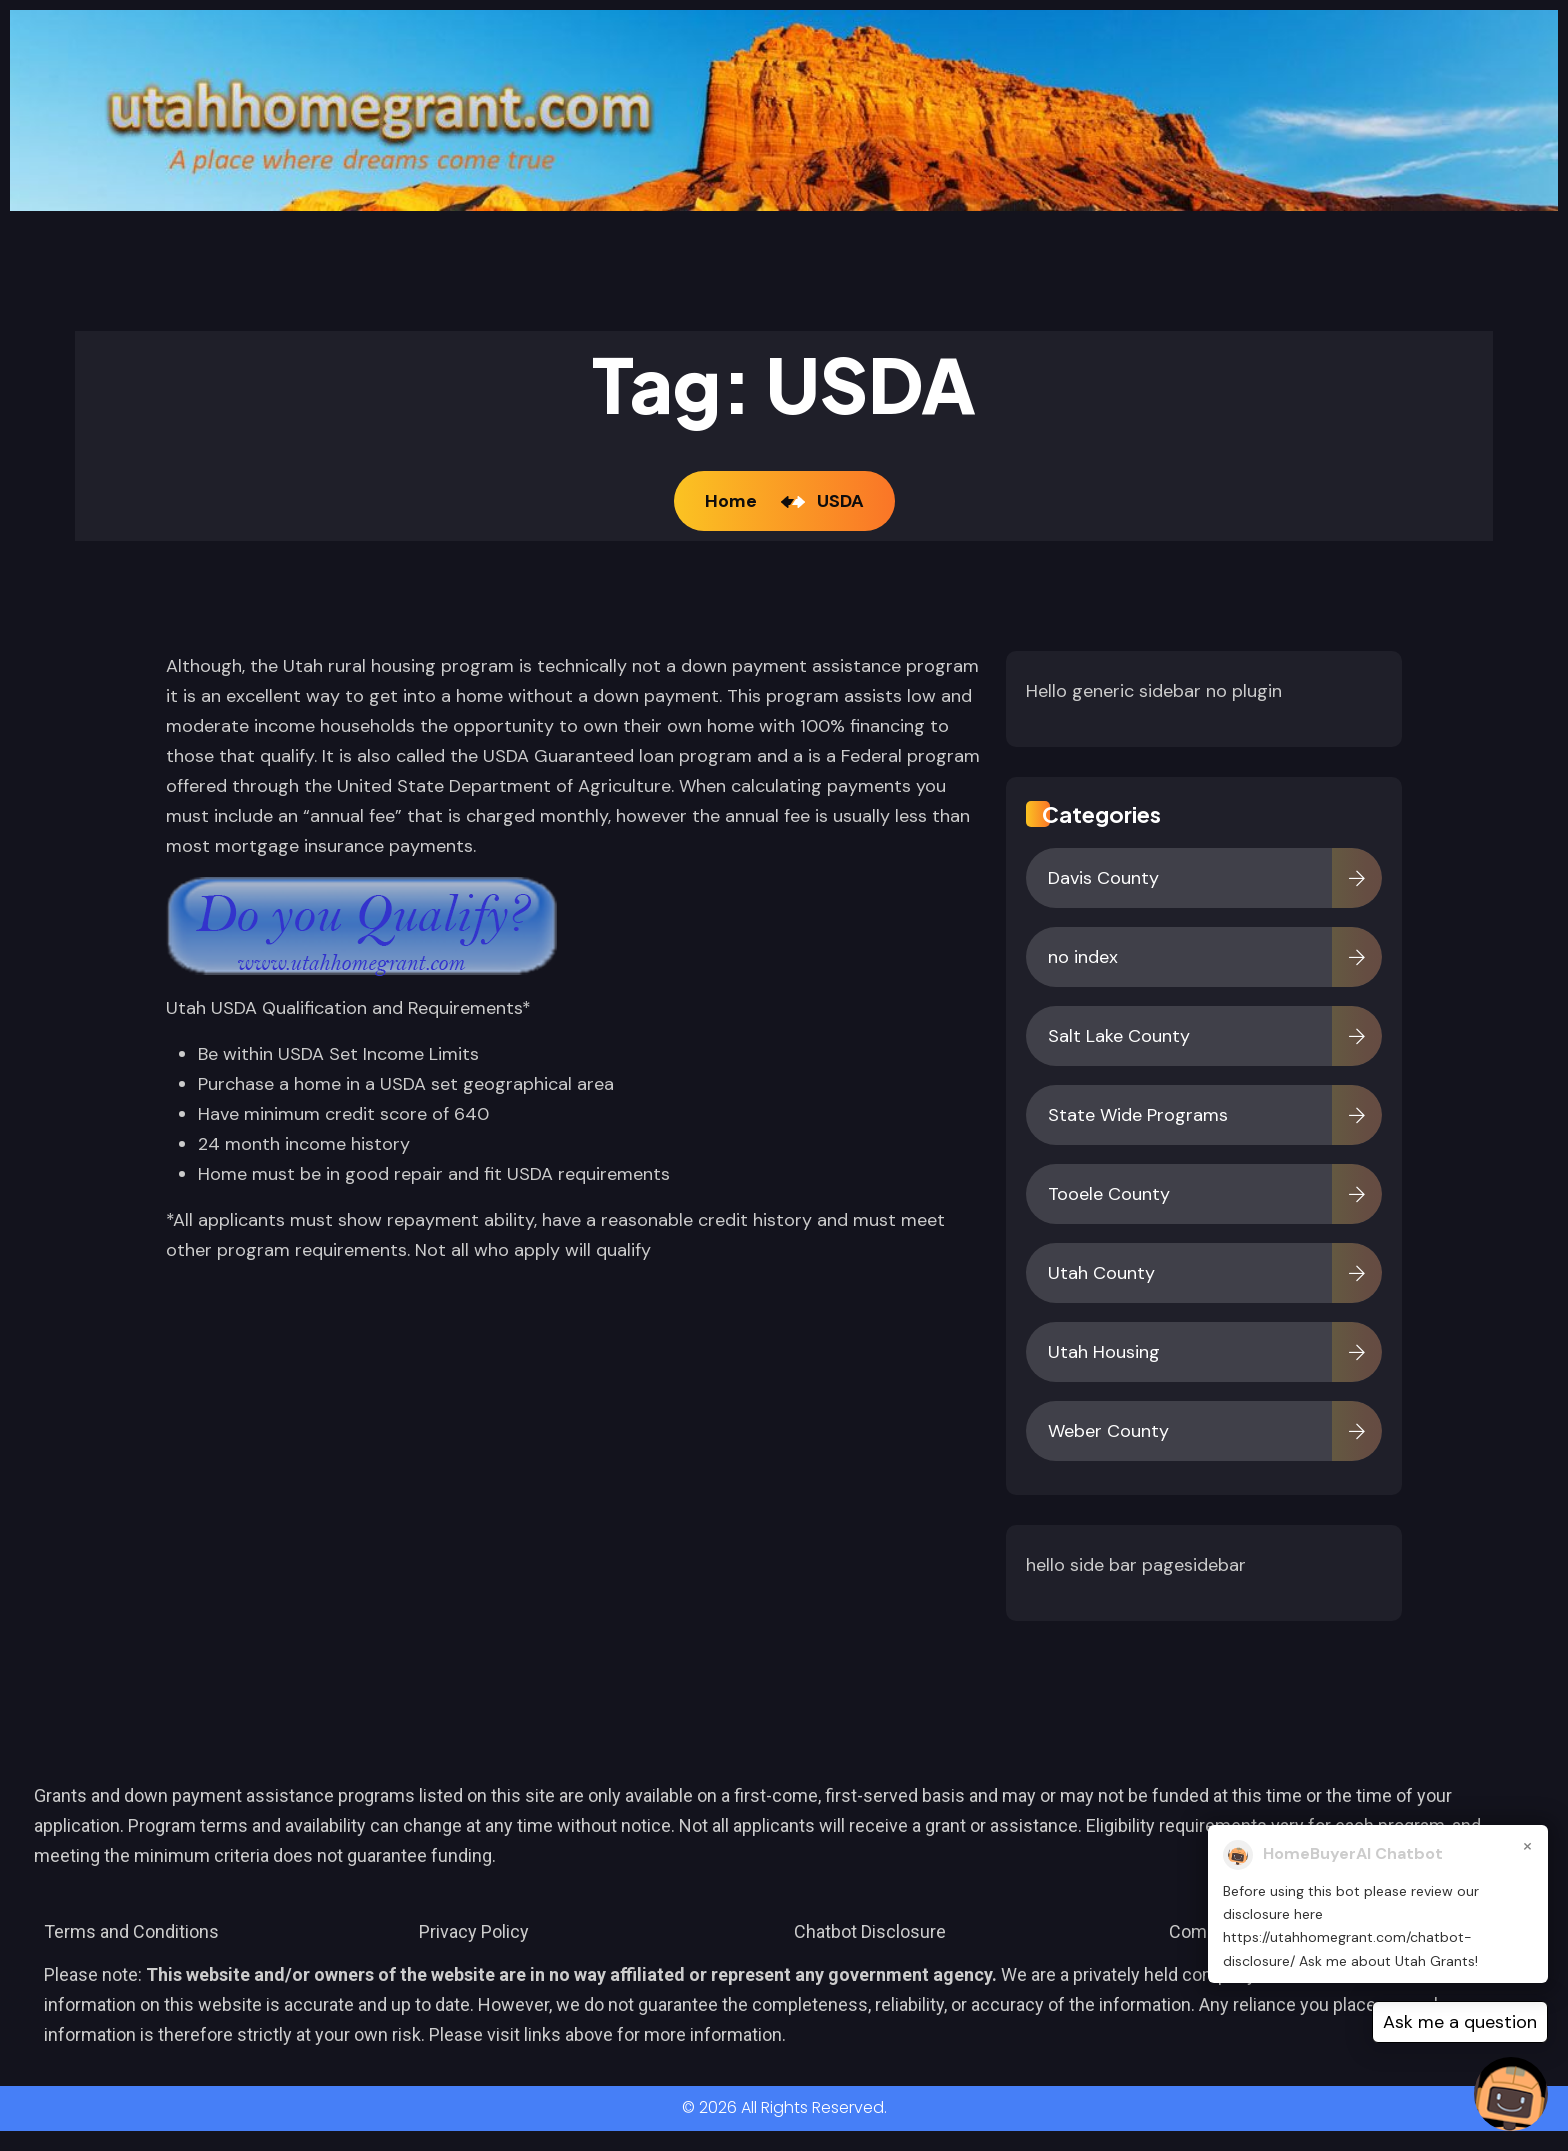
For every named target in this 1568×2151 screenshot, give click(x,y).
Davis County (1103, 878)
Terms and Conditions (131, 1931)
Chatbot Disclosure (870, 1931)
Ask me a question (1460, 2022)
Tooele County (1109, 1194)
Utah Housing (1104, 1352)
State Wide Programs (1138, 1115)
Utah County (1101, 1273)
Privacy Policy (474, 1931)
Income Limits (421, 1054)
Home (735, 501)
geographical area (538, 1084)
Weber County (1108, 1431)
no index (1083, 957)
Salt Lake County (1119, 1036)
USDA (840, 501)
